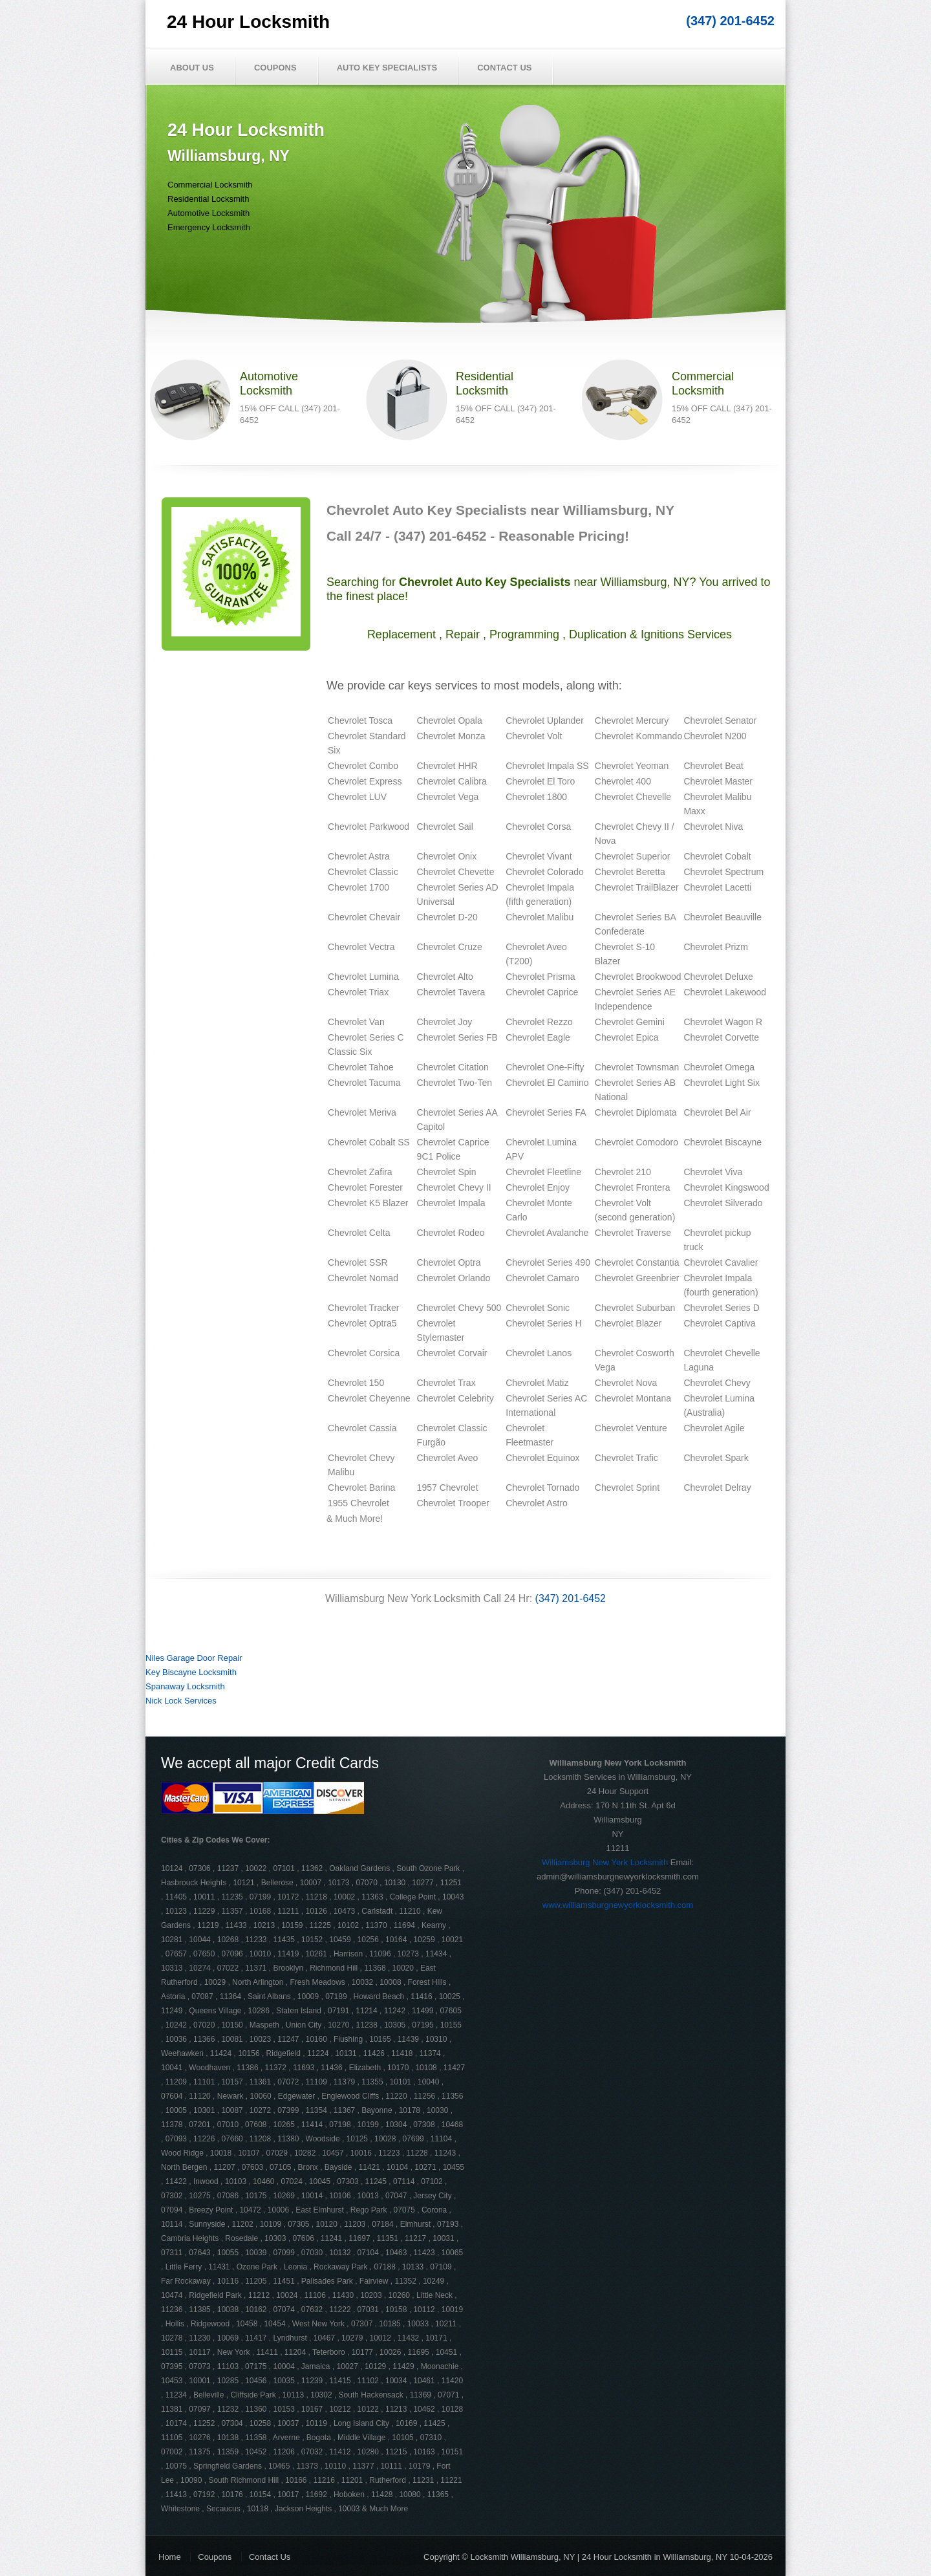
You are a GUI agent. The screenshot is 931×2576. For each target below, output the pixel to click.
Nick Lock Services (181, 1700)
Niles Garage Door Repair (193, 1658)
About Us (192, 67)
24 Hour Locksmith (248, 22)
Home (169, 2557)
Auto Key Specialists (387, 67)
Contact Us (504, 67)
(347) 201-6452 (730, 21)
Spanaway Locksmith (185, 1686)
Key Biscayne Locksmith (191, 1672)
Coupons (275, 67)
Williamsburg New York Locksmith (605, 1862)
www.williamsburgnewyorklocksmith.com (617, 1905)
